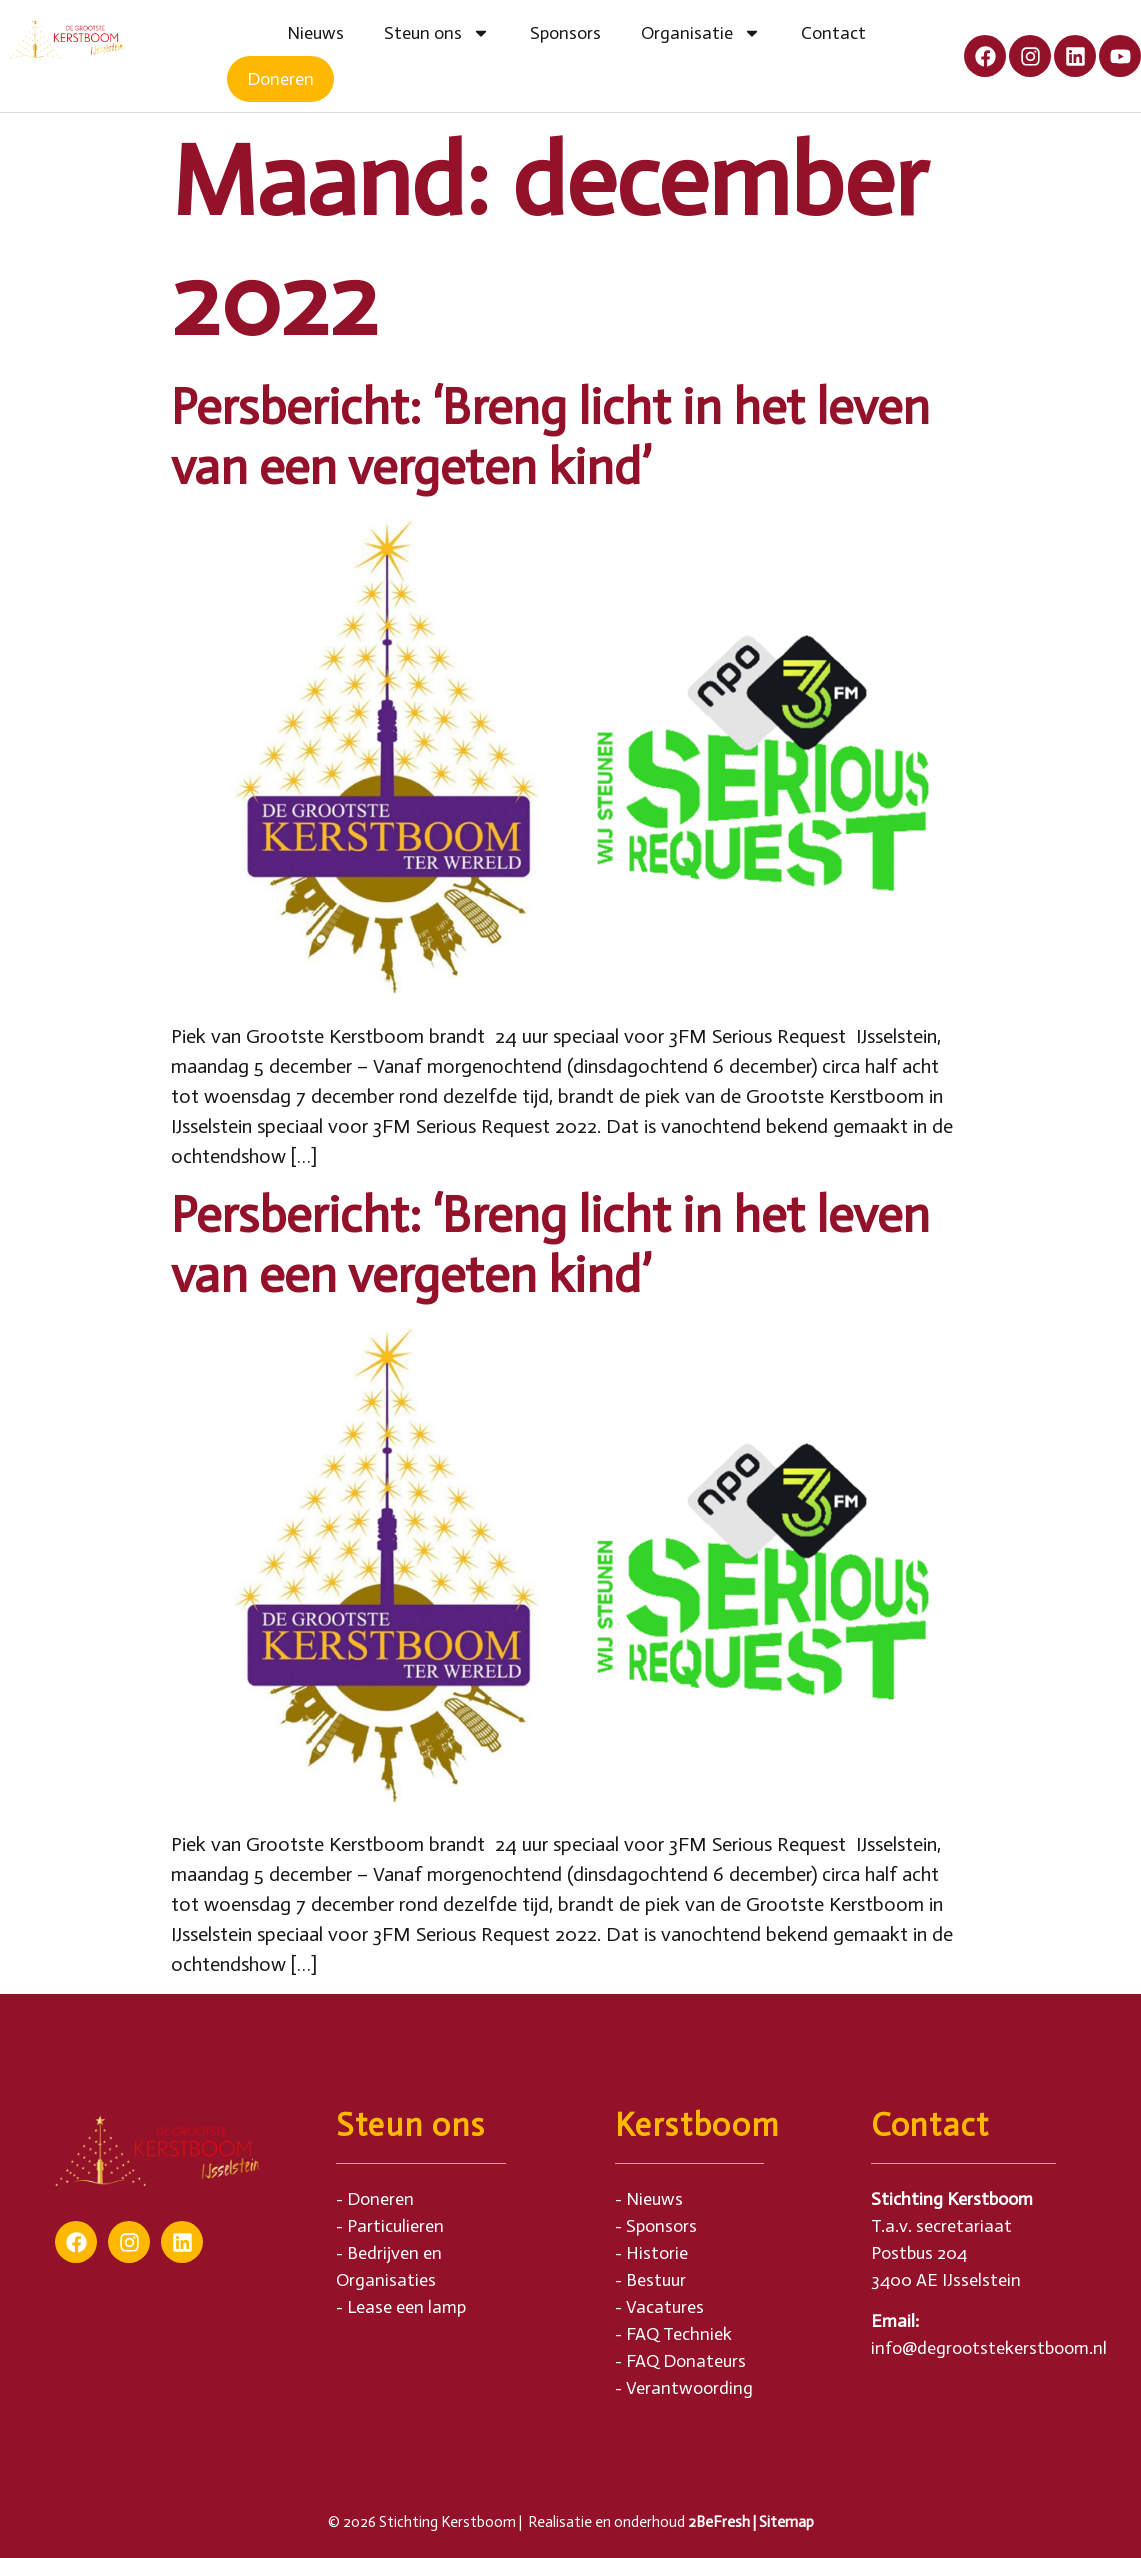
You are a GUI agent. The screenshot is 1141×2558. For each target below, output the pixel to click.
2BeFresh (719, 2522)
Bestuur (656, 2280)
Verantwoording (689, 2388)
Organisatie (701, 33)
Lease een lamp (406, 2307)
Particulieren (395, 2226)
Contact (833, 33)
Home (247, 33)
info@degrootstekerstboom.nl (989, 2348)
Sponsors (565, 33)
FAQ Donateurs (686, 2361)
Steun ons (437, 33)
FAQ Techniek (679, 2334)
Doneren (280, 79)
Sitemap (786, 2522)
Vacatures (665, 2307)
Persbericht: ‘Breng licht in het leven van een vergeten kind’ (550, 437)
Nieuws (315, 33)
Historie (657, 2253)
